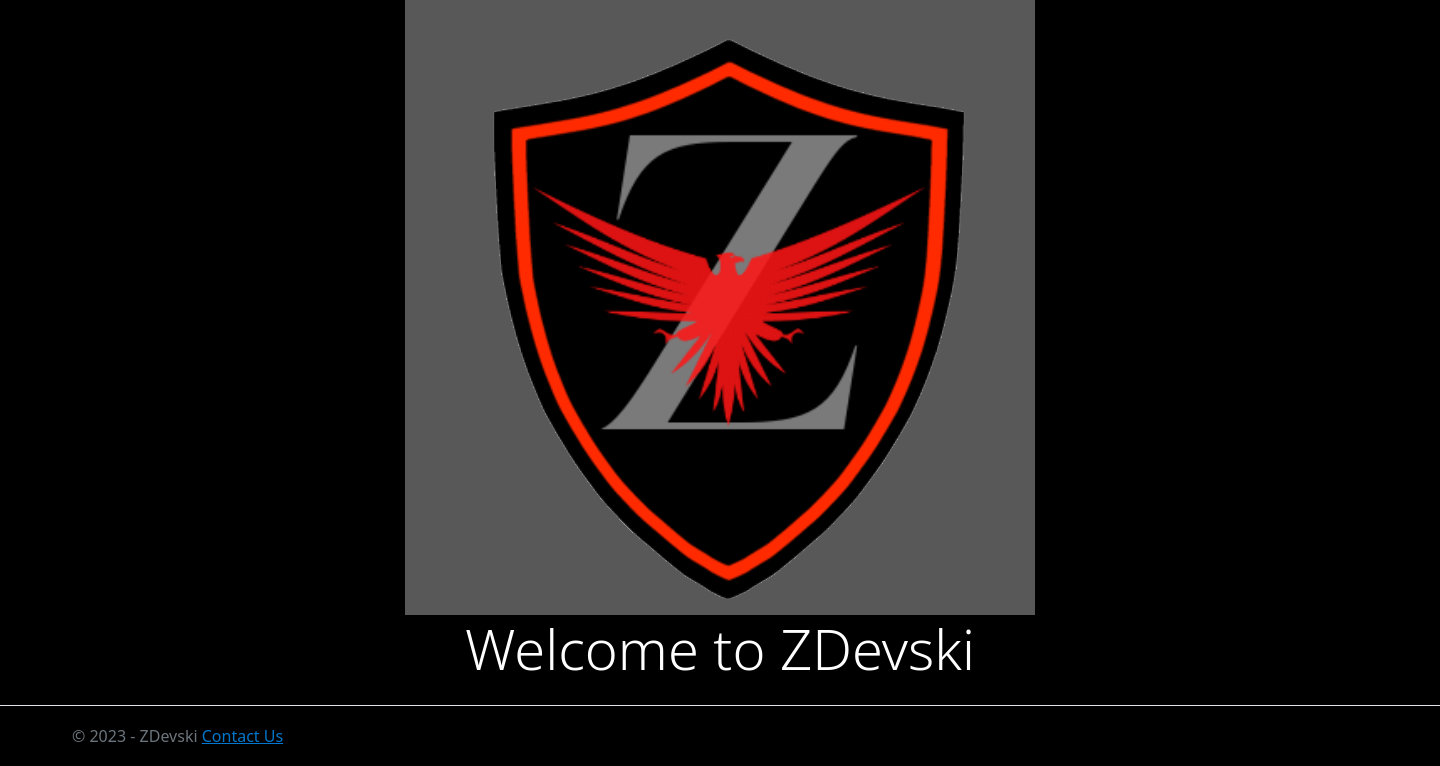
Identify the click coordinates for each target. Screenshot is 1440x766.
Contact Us (242, 736)
